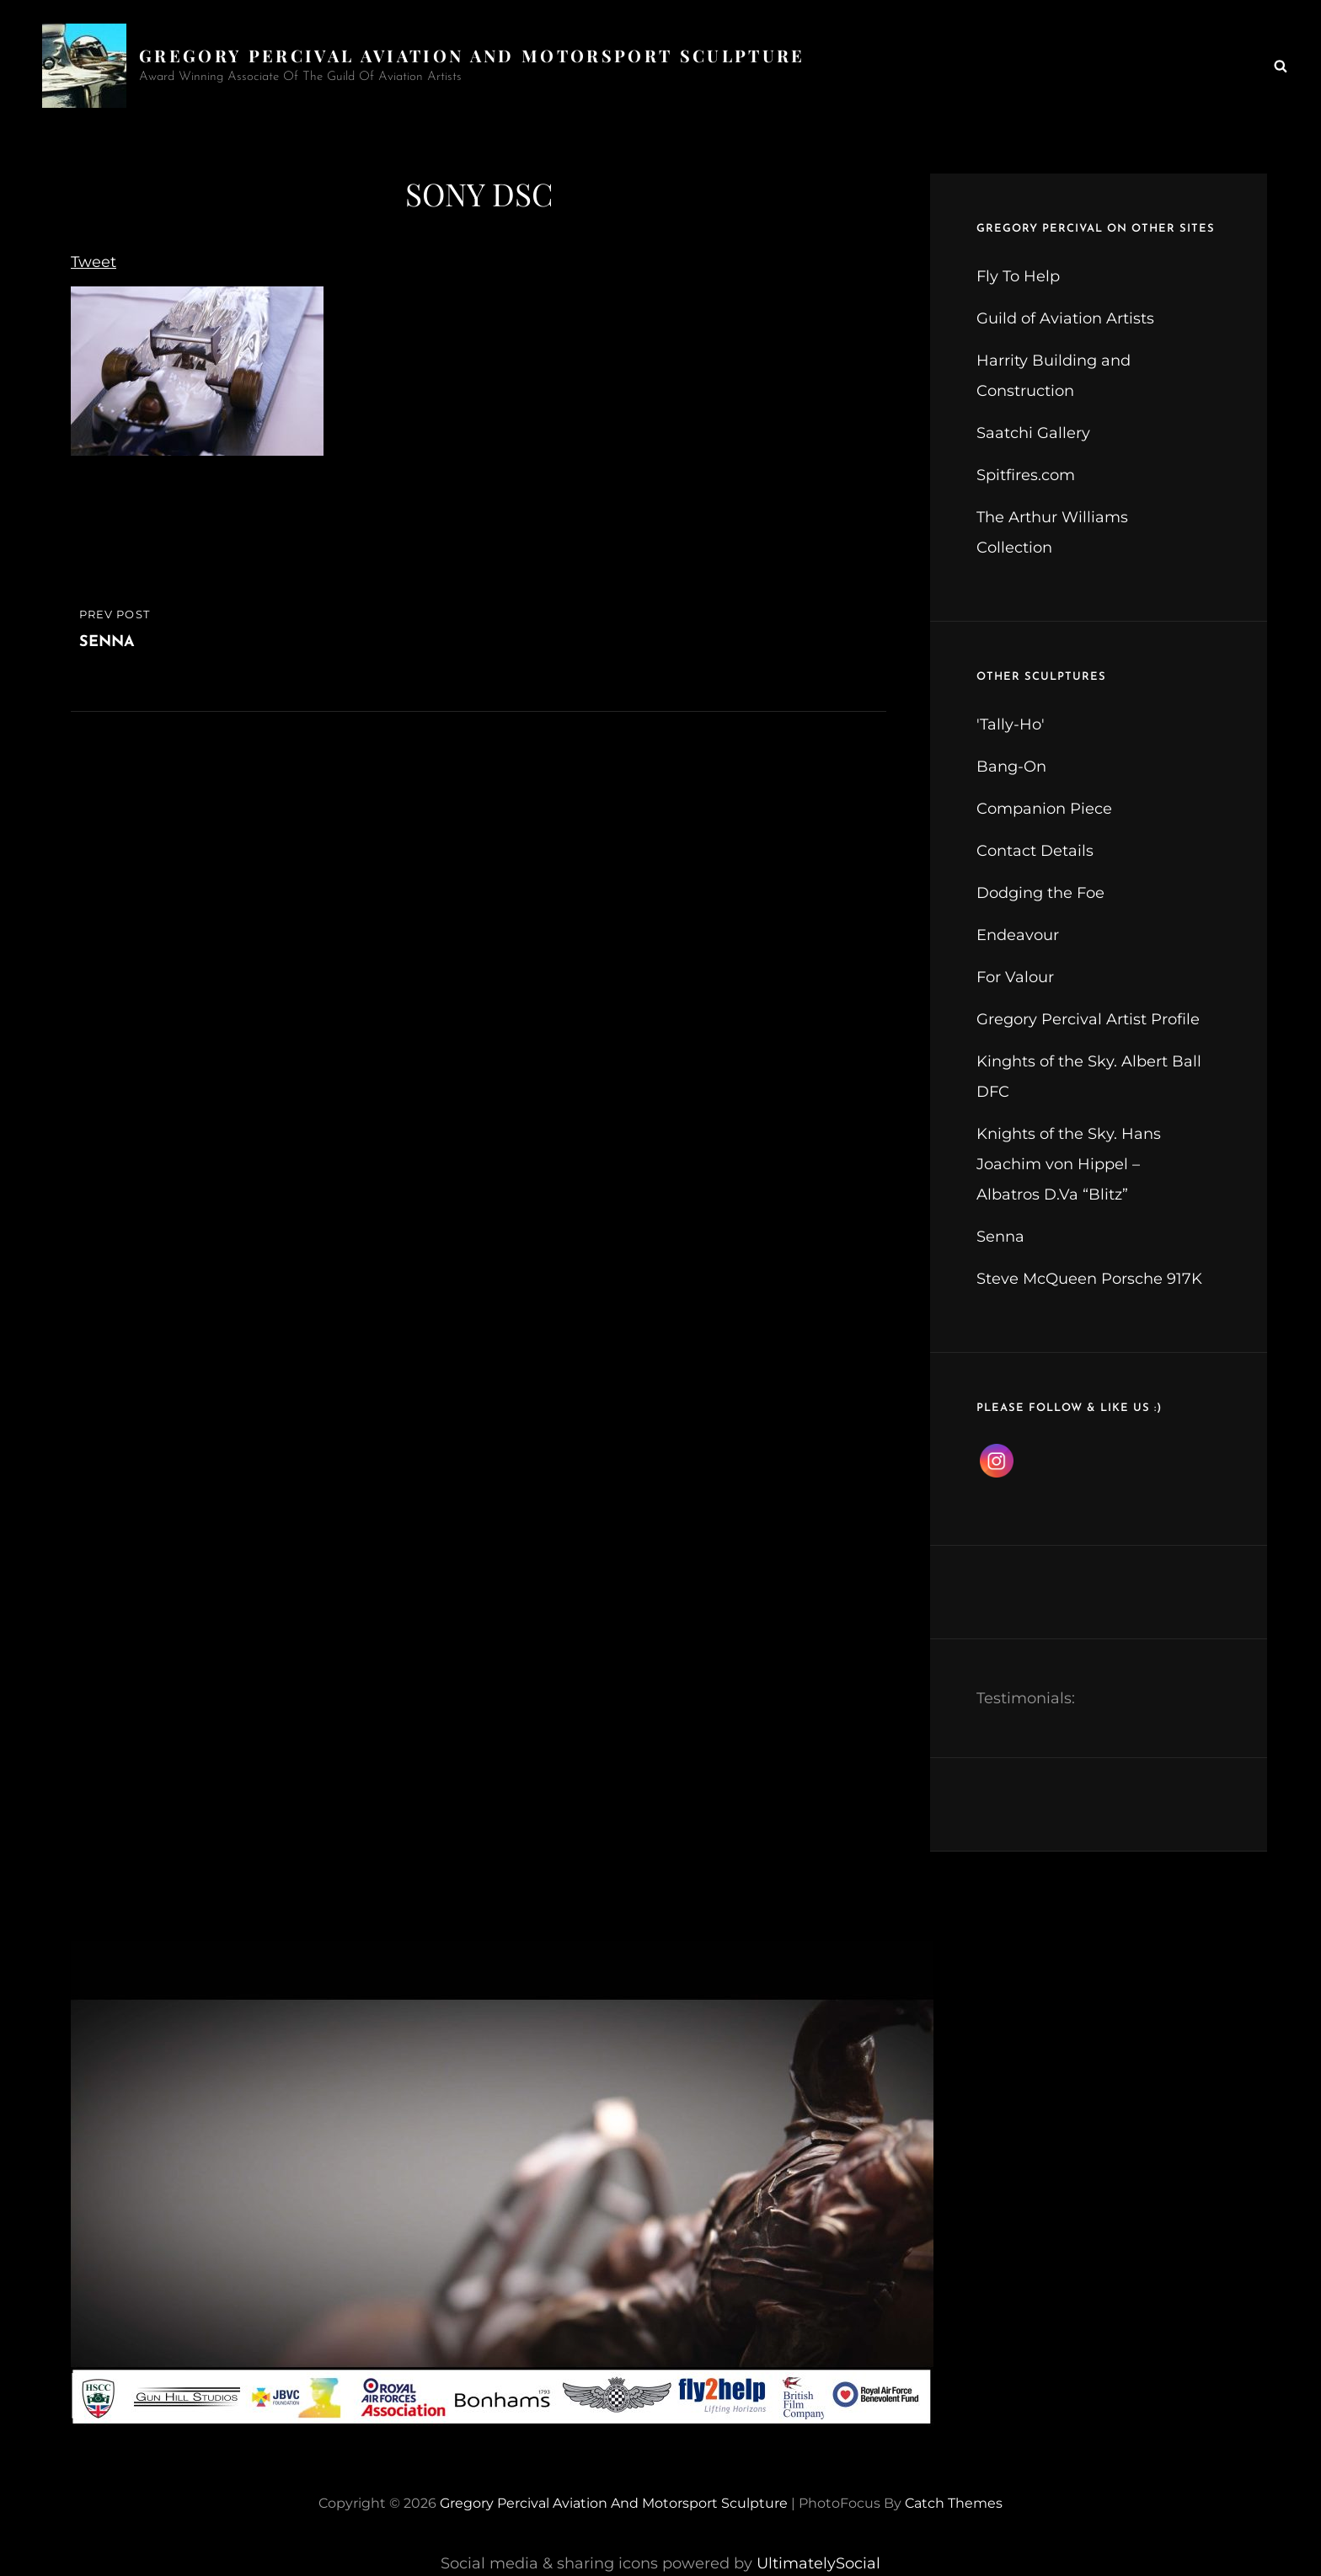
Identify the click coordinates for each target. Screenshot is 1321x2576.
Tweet (93, 262)
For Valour (1015, 977)
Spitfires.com (1025, 475)
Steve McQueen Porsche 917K (1089, 1278)
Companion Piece (1044, 808)
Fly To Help (1018, 276)
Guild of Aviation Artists (1065, 318)
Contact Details (1035, 851)
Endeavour (1017, 935)
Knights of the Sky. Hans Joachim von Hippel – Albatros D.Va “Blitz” (1068, 1164)
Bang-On (1011, 766)
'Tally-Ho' (1010, 724)
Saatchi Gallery (1033, 433)
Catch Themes (954, 2503)
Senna (1000, 1236)
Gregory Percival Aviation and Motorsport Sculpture (472, 55)
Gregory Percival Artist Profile (1088, 1019)
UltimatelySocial (818, 2563)
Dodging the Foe (1040, 893)
